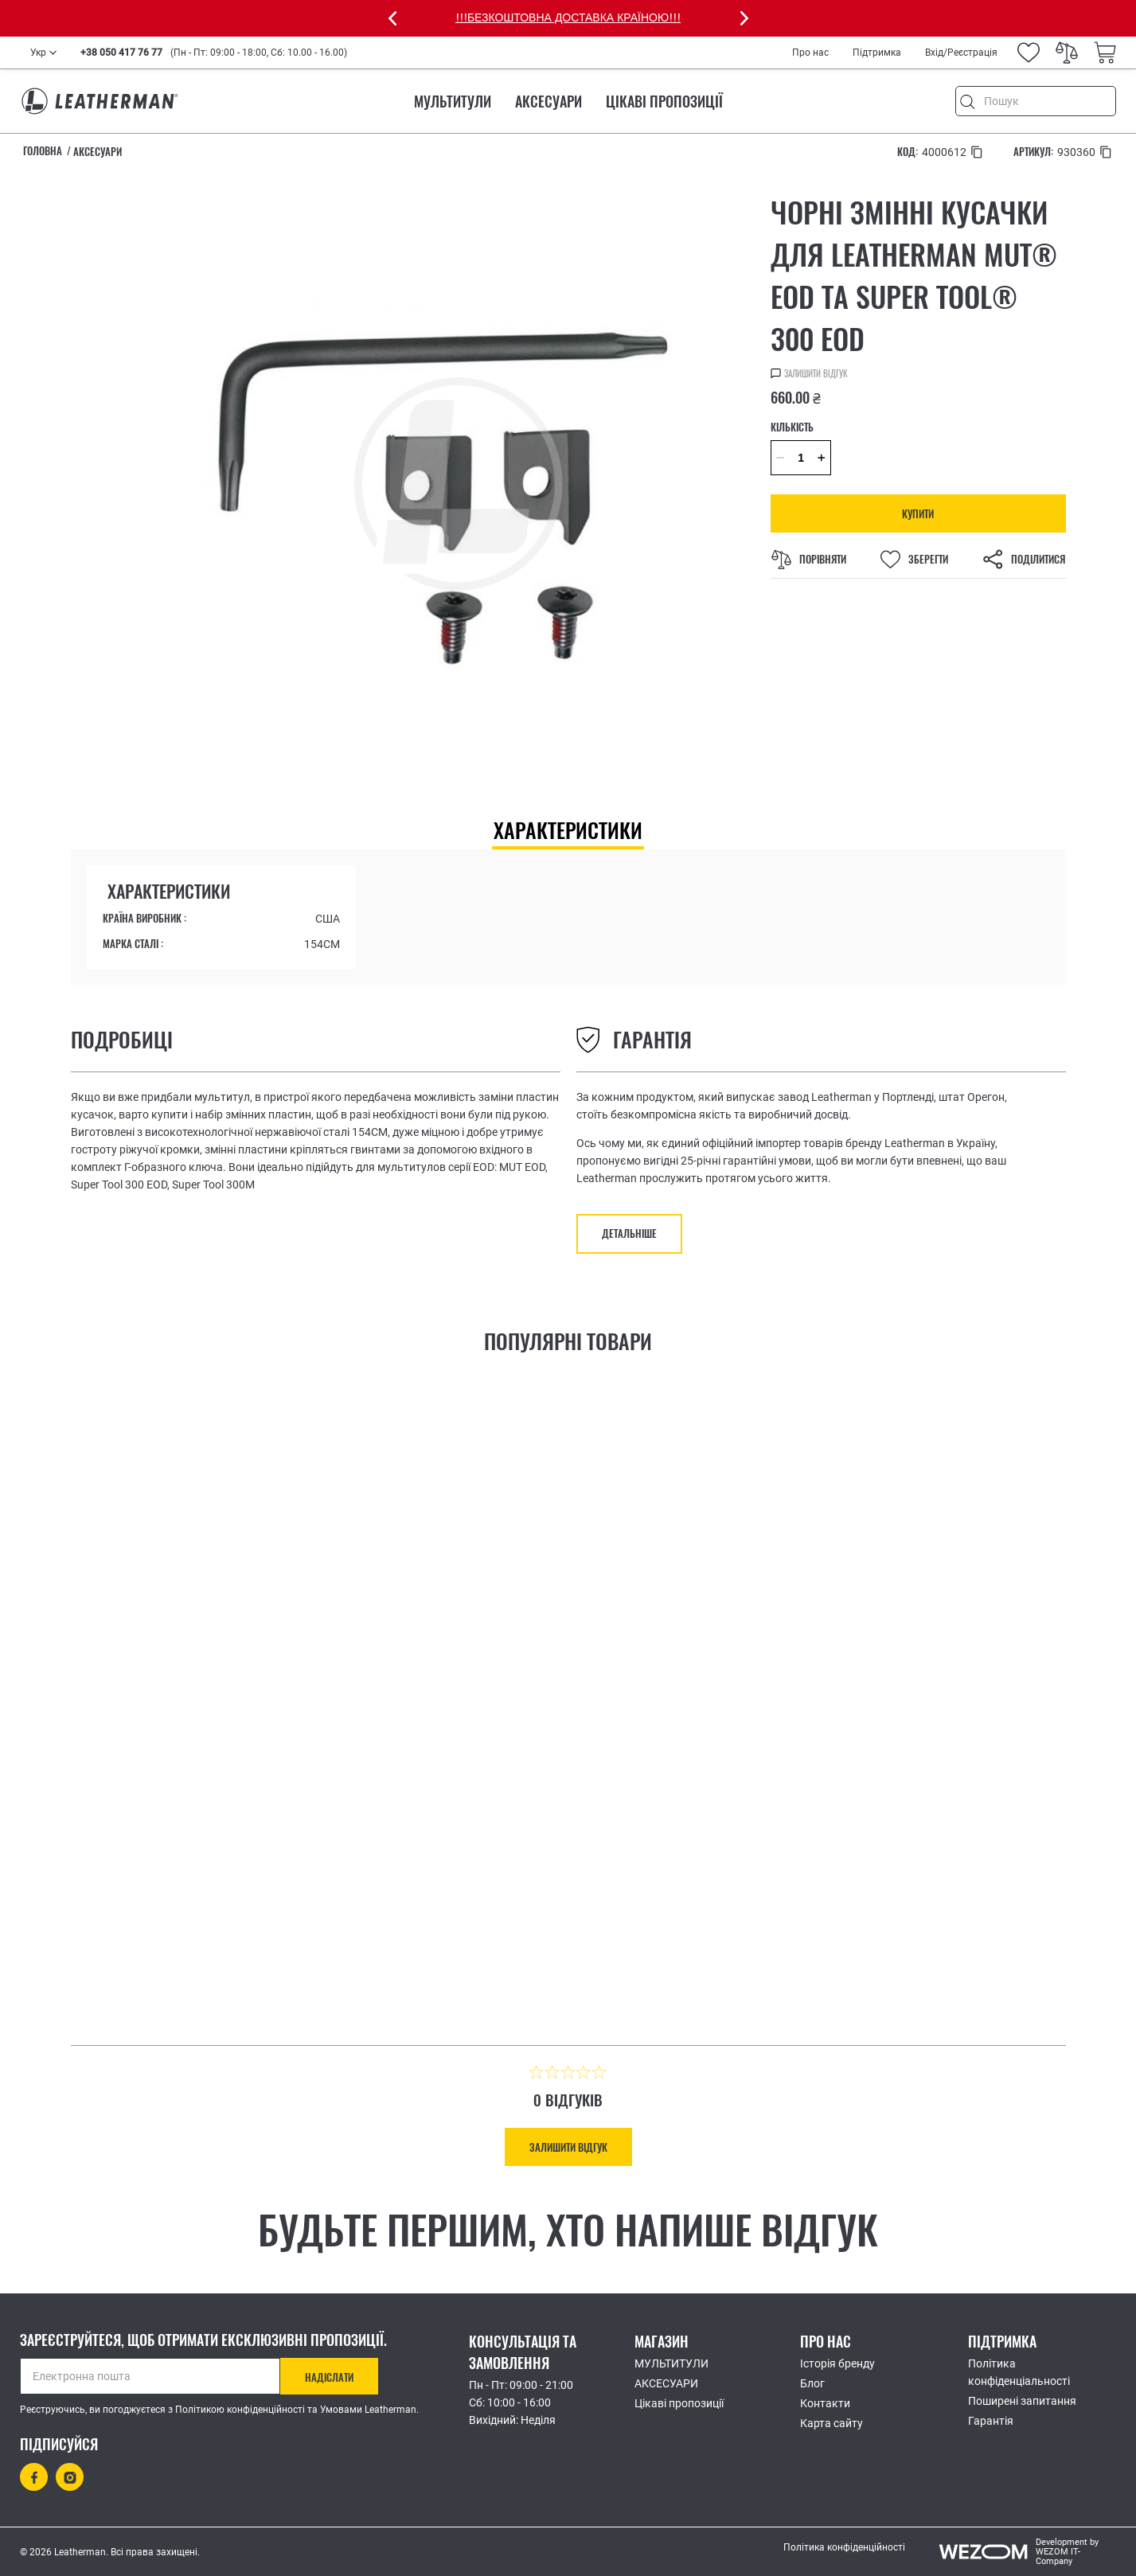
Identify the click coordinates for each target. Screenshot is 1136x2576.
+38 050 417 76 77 (121, 52)
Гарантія (990, 2420)
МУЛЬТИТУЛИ (452, 101)
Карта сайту (831, 2423)
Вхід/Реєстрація (961, 52)
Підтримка (877, 52)
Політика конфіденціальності (1019, 2372)
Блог (812, 2383)
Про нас (810, 52)
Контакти (825, 2403)
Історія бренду (837, 2363)
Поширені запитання (1022, 2401)
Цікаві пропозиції (664, 101)
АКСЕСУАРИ (548, 101)
